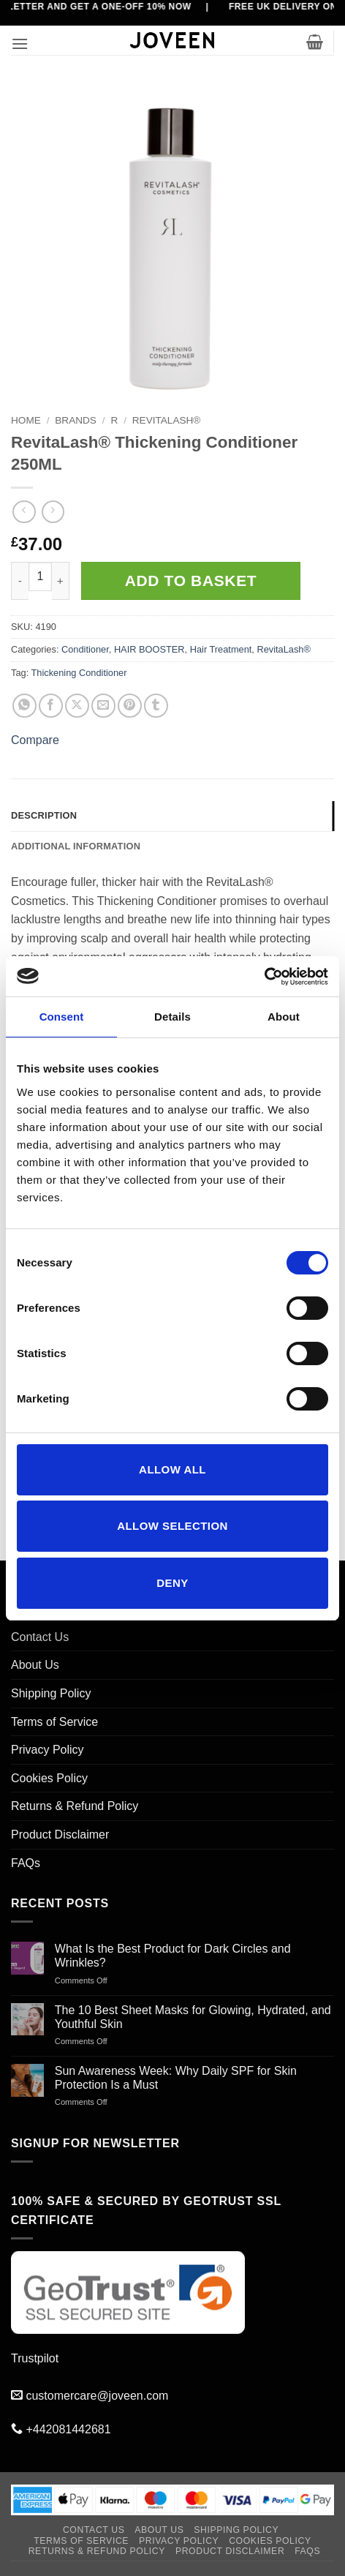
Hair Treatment (221, 649)
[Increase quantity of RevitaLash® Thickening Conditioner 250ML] (60, 581)
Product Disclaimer (60, 1834)
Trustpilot (34, 2358)
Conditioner (85, 649)
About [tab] (284, 1016)
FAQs (25, 1863)
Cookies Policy (49, 1778)
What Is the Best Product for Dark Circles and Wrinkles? (173, 1955)
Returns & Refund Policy (74, 1806)
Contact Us (40, 1637)
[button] (20, 43)
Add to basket (191, 580)
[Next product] (23, 511)
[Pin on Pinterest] (130, 706)
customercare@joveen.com (97, 2395)
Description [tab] (44, 815)
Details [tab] (172, 1016)
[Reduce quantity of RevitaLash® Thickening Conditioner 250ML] (20, 581)
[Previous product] (53, 511)
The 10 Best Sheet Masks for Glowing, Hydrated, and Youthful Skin (193, 2017)
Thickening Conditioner (79, 672)
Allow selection (172, 1526)
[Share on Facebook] (51, 706)
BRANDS (75, 420)
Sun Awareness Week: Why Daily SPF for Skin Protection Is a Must (176, 2078)
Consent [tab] (61, 1016)
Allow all (172, 1469)
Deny (172, 1583)
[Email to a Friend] (103, 706)
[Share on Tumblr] (156, 706)
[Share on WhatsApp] (24, 706)
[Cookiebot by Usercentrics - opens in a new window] (264, 976)
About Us (35, 1665)
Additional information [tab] (75, 846)
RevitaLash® (166, 420)
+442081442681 (68, 2429)
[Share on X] (77, 706)
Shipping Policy (51, 1693)
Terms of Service (54, 1722)
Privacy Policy (47, 1749)
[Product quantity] (40, 576)
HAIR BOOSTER (149, 649)
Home (26, 420)
